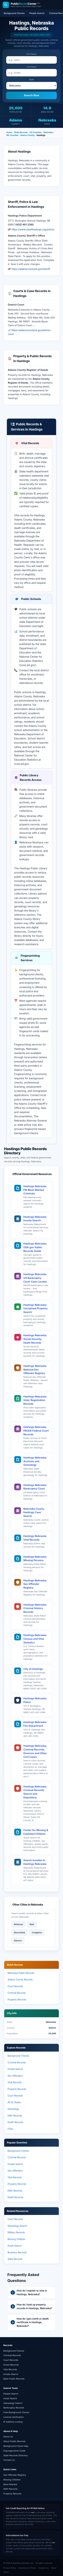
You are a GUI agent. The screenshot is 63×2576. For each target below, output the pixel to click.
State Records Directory (15, 2455)
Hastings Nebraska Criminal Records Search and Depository (34, 1792)
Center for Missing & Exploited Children (35, 1831)
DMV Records (15, 2115)
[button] (31, 2292)
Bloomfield (19, 1932)
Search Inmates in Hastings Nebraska (34, 1862)
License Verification (13, 2417)
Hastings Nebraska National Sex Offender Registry (34, 1369)
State (31, 79)
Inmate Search (15, 2069)
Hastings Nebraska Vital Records (34, 1537)
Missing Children (16, 2239)
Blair (32, 1924)
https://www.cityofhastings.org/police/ (33, 229)
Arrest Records (11, 2364)
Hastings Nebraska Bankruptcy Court (34, 1486)
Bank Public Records (14, 2378)
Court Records (15, 1986)
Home (9, 132)
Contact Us (9, 2460)
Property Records (17, 1999)
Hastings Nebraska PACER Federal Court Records (36, 1430)
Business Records (17, 2252)
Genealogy (13, 2109)
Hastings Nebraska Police (34, 1700)
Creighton (37, 1932)
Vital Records (15, 2082)
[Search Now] (31, 95)
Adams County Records (20, 1979)
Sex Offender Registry (14, 2475)
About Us (8, 2436)
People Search (10, 2393)
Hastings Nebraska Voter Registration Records (34, 1400)
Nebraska (48, 132)
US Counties (36, 132)
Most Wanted (10, 2484)
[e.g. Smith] (31, 72)
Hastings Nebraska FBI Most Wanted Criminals (34, 1190)
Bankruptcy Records (13, 2407)
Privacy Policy (9, 2568)
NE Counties (12, 135)
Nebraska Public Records (21, 1973)
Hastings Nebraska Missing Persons (34, 1558)
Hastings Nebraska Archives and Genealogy (34, 1461)
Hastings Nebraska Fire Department (34, 1723)
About (53, 2568)
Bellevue (18, 1924)
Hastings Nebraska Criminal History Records (34, 1608)
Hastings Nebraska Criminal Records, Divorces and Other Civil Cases (35, 1751)
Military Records (16, 2232)
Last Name (31, 67)
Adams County (27, 135)
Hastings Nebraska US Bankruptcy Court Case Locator (35, 1278)
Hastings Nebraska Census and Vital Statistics (34, 1638)
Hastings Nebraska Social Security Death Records (34, 1339)
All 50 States (14, 2102)
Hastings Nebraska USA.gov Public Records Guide (34, 1247)
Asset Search (15, 2245)
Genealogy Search (17, 2226)
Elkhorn (18, 1940)
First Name (32, 54)
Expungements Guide (14, 2450)
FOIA (10, 2129)
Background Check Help (15, 2446)
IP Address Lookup (13, 2421)
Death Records (15, 2122)
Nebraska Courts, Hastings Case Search (34, 1512)
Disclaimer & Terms (27, 2568)
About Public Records (14, 2441)
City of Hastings (33, 1669)
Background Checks (18, 2055)
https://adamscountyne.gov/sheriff (31, 269)
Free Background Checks (16, 2412)
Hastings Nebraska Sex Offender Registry (34, 1584)
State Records (21, 132)
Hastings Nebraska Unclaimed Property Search (35, 1308)
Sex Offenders (15, 2075)
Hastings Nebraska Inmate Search (34, 1218)
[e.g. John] (31, 60)
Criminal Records (17, 1993)
